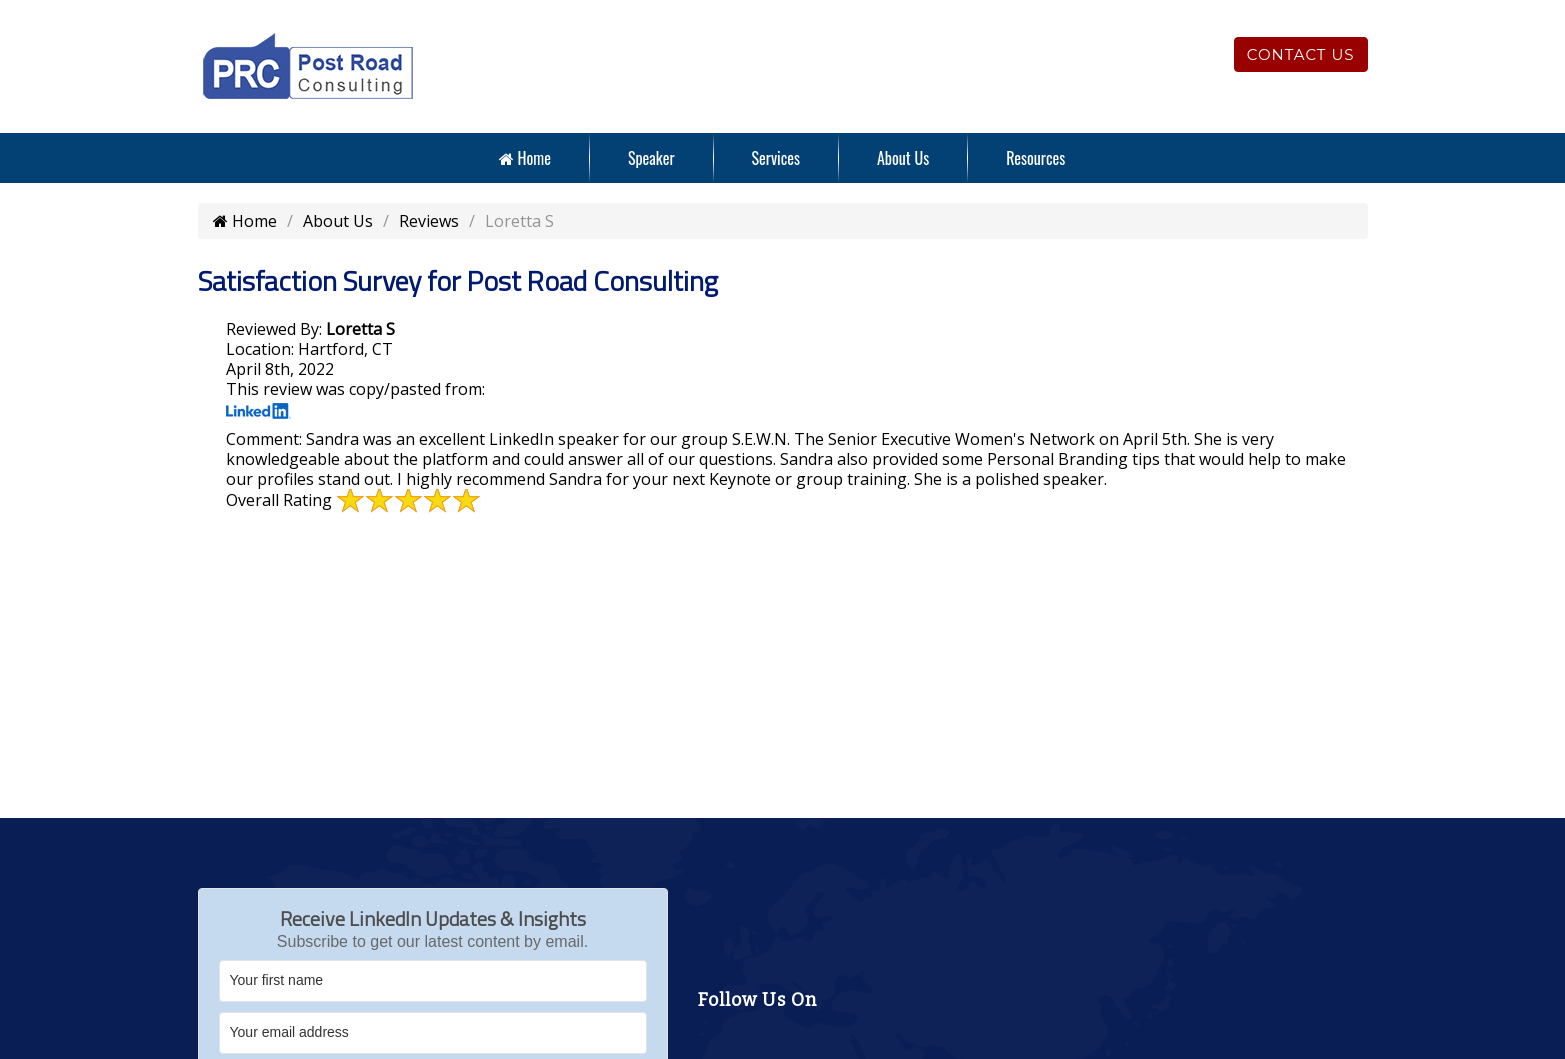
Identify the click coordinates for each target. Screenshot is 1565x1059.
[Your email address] (433, 1033)
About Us (903, 158)
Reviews (429, 221)
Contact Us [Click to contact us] (1301, 54)
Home (525, 158)
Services (776, 158)
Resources (1035, 158)
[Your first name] (433, 981)
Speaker (651, 158)
